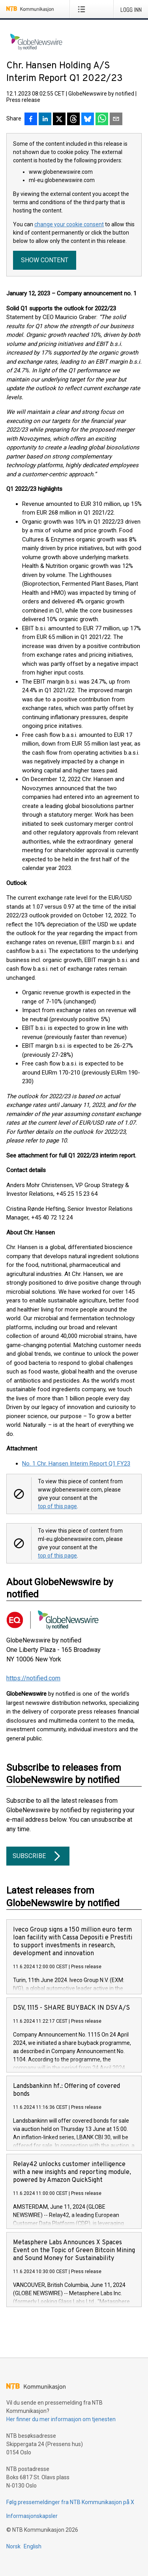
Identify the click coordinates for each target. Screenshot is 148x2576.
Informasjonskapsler (32, 2516)
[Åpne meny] (83, 9)
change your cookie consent (69, 224)
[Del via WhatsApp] (102, 120)
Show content (44, 260)
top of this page (57, 1506)
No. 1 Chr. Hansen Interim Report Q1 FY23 (76, 1463)
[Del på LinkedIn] (45, 120)
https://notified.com (33, 1678)
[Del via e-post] (116, 120)
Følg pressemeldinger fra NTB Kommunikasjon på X (70, 2502)
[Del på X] (59, 120)
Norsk (13, 2546)
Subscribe (38, 1856)
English (32, 2546)
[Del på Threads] (73, 120)
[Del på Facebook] (30, 120)
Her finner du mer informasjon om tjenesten (61, 2419)
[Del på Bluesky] (87, 120)
